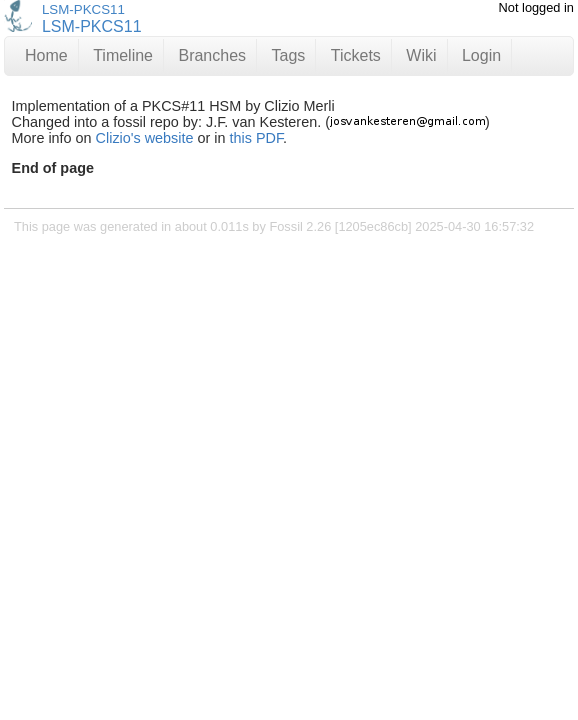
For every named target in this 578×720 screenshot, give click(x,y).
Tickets (356, 55)
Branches (212, 55)
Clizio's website (145, 138)
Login (481, 55)
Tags (289, 55)
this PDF (257, 138)
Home (46, 55)
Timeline (123, 55)
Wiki (421, 55)
